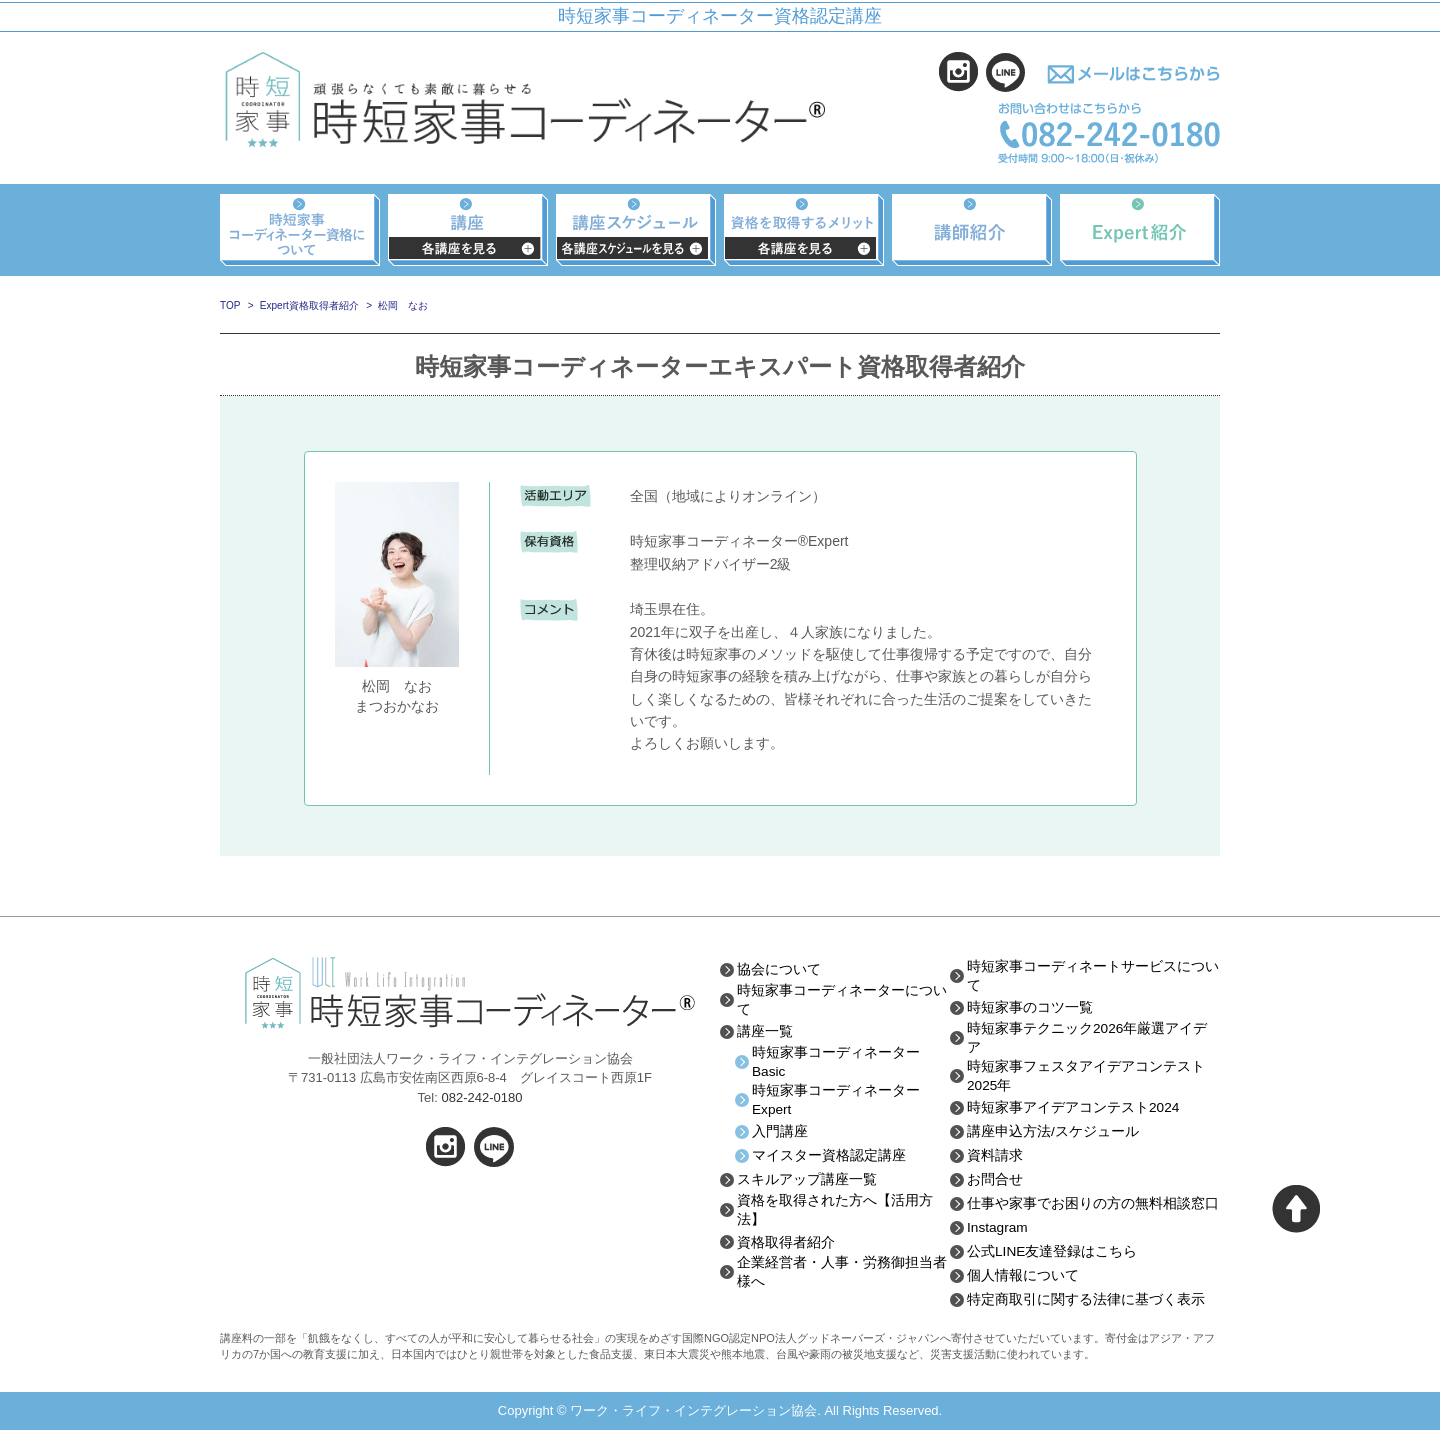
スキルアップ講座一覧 (807, 1182)
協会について (779, 969)
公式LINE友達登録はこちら (1052, 1254)
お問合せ (995, 1182)
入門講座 (780, 1134)
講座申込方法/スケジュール (1053, 1134)
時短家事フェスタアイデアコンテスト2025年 (1086, 1078)
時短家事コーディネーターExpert (836, 1102)
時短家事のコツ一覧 (1030, 1008)
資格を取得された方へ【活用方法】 (835, 1213)
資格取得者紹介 (786, 1246)
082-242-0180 (481, 1097)
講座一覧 (765, 1032)
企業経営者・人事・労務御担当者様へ (842, 1277)
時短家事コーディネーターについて (842, 1000)
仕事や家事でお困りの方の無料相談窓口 (1093, 1206)
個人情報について (1023, 1278)
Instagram (998, 1230)
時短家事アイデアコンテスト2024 (1073, 1110)
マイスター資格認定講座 (829, 1158)
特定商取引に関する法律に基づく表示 (1086, 1302)
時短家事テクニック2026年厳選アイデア (1087, 1039)
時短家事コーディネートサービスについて (1093, 976)
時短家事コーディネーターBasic (836, 1063)
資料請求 (995, 1158)
